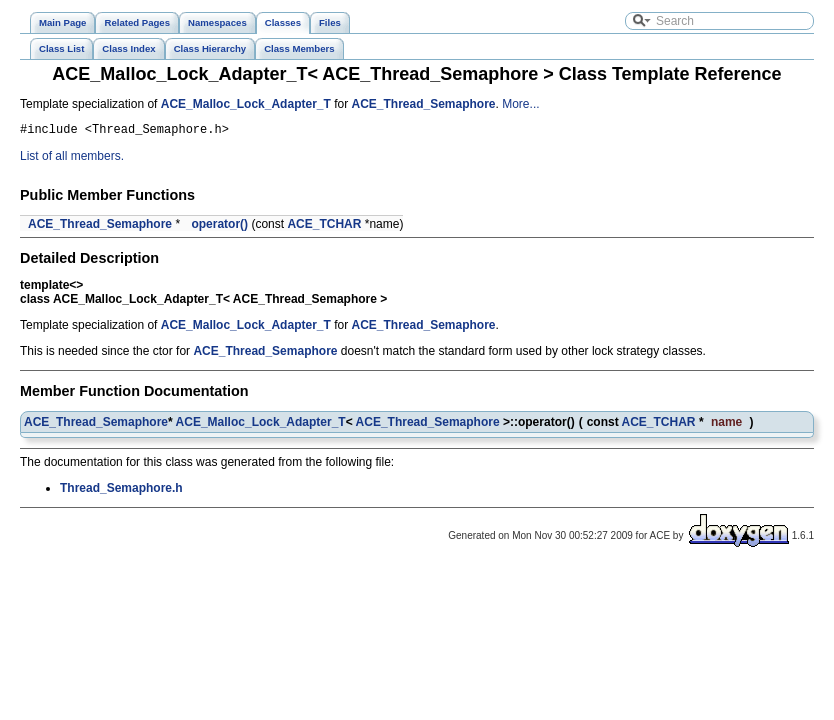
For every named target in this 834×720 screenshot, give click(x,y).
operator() (219, 227)
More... (520, 104)
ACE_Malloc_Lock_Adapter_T (246, 104)
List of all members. (72, 159)
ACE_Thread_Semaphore (423, 104)
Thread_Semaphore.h (121, 491)
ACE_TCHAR (324, 227)
